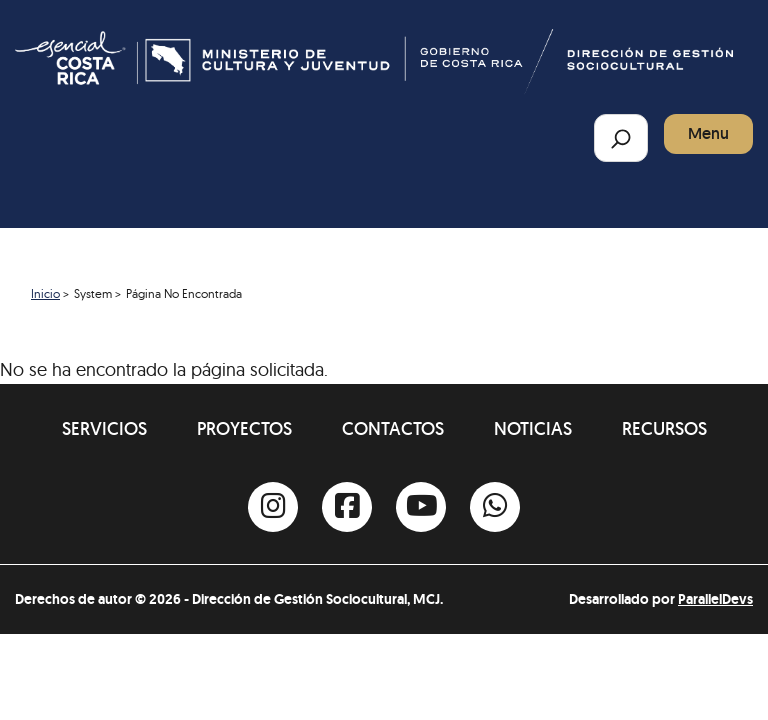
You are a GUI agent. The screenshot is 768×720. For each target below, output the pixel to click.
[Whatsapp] (495, 507)
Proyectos (244, 428)
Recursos (664, 428)
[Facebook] (347, 507)
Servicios (104, 428)
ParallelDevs (715, 599)
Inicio (45, 293)
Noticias (533, 428)
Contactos (393, 428)
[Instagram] (273, 507)
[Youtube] (421, 507)
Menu (708, 133)
